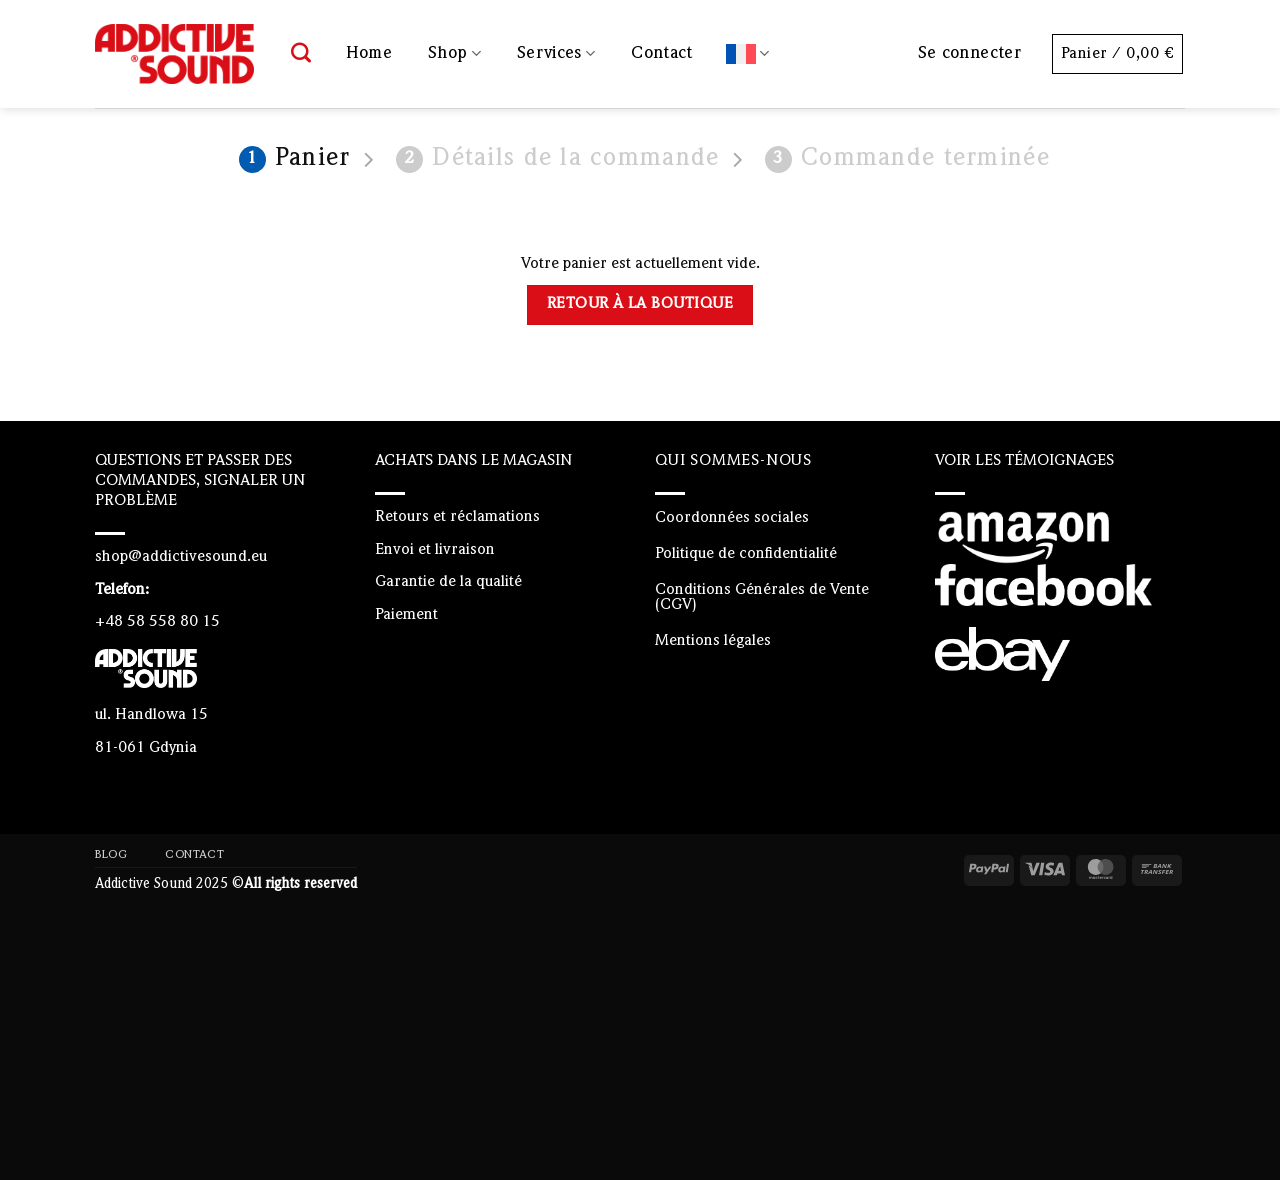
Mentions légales (713, 641)
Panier (295, 159)
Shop (454, 53)
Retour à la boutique (640, 304)
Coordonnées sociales (732, 518)
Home (369, 53)
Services (556, 53)
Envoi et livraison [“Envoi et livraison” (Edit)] (435, 550)
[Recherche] (302, 54)
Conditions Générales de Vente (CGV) (762, 597)
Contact (661, 53)
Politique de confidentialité (746, 554)
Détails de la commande (557, 159)
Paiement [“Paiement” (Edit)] (406, 615)
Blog (111, 855)
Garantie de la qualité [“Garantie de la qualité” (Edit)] (448, 582)
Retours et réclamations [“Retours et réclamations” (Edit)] (457, 517)
